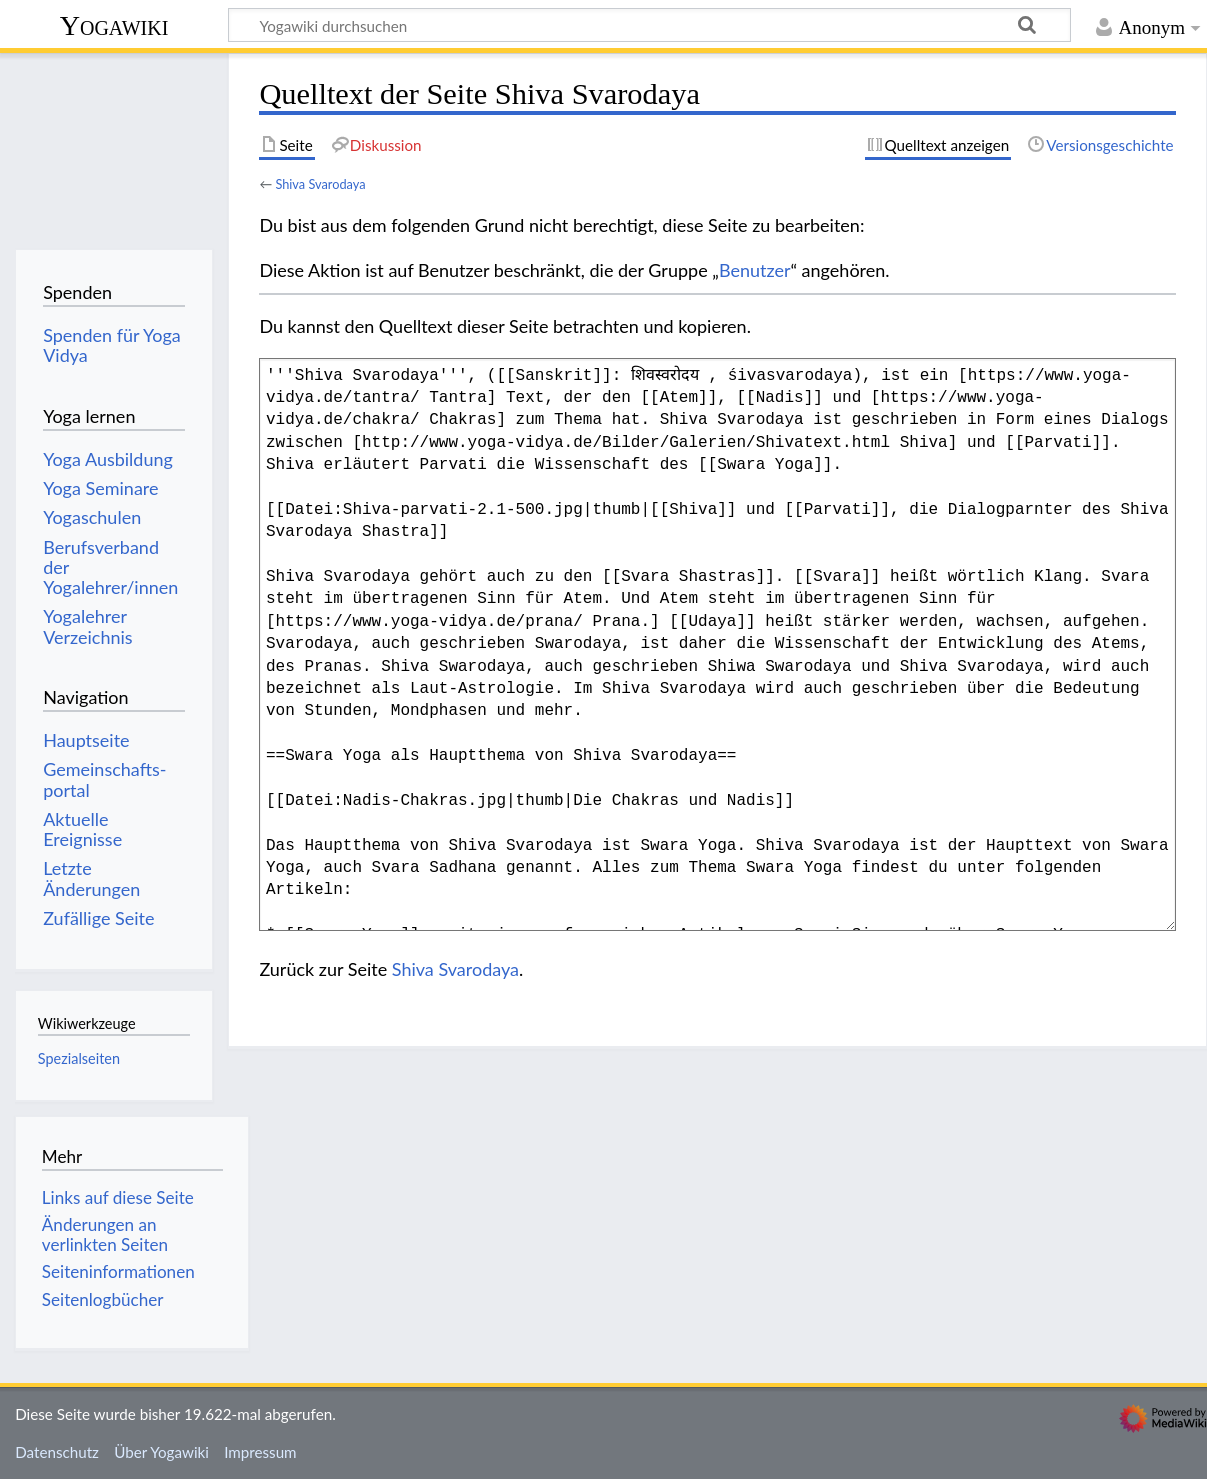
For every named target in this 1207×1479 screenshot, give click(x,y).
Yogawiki (114, 25)
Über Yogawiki (161, 1452)
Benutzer (755, 270)
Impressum (260, 1452)
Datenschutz (57, 1452)
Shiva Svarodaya (320, 184)
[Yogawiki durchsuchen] (649, 25)
